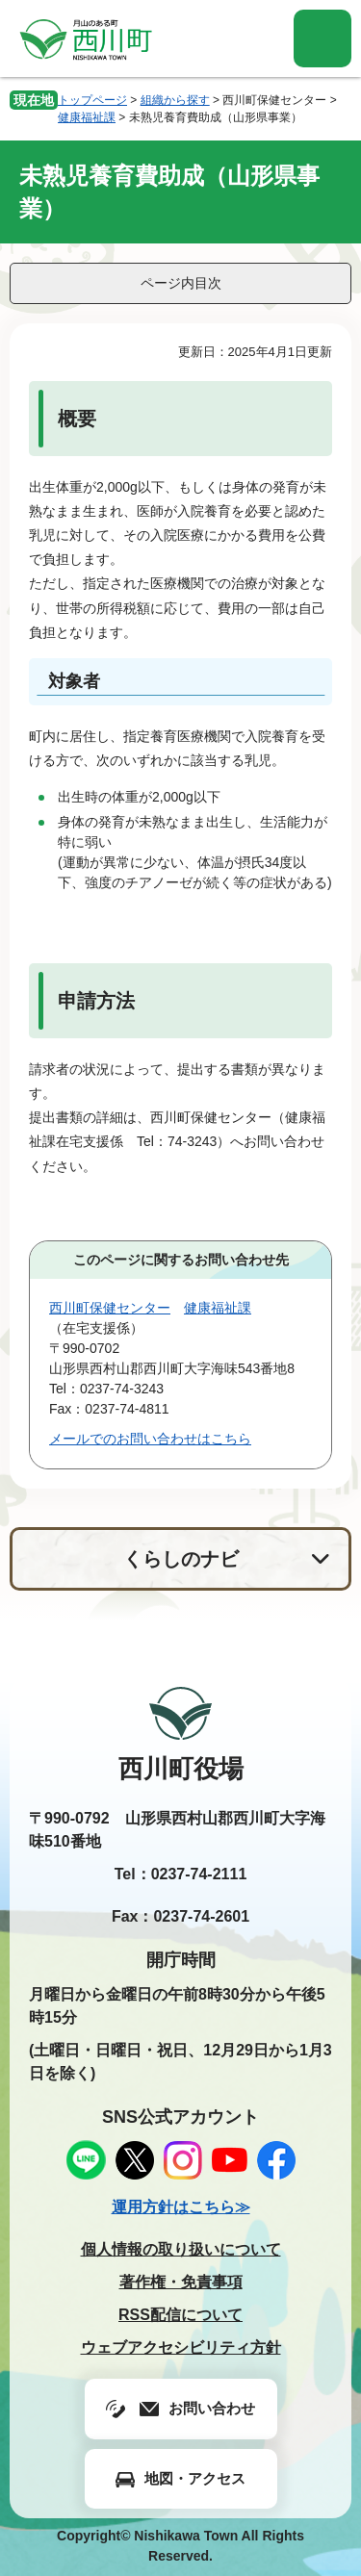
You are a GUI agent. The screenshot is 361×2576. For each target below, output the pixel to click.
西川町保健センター (109, 1307)
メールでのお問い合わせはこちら (150, 1438)
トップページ (92, 100)
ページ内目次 (181, 283)
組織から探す (175, 100)
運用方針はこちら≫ (181, 2207)
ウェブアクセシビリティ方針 (181, 2347)
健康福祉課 (87, 117)
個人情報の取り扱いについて (181, 2249)
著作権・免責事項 (181, 2282)
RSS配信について (180, 2315)
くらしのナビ (181, 1558)
